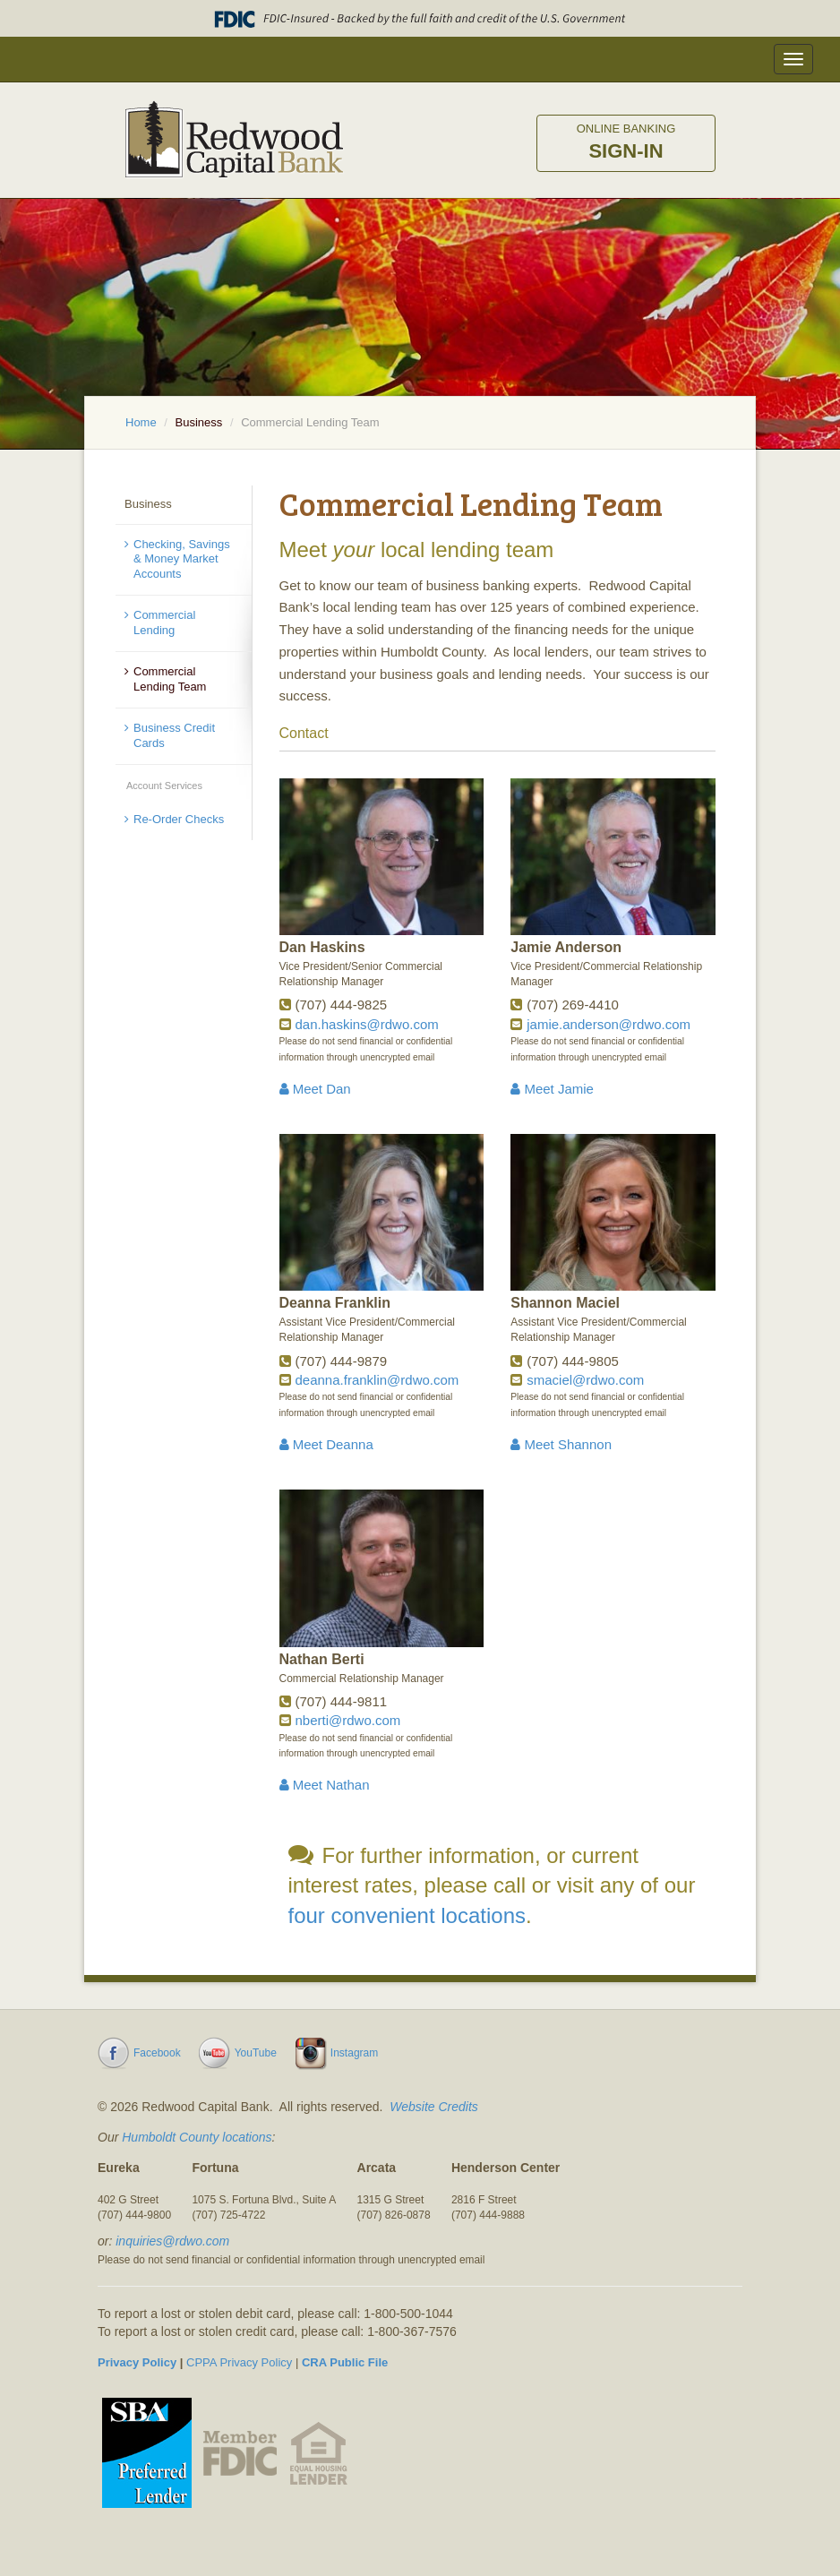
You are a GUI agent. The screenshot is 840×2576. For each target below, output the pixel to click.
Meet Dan (315, 1088)
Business (199, 422)
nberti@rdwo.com (348, 1720)
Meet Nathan (324, 1784)
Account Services (164, 785)
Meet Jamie (552, 1088)
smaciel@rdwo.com (585, 1379)
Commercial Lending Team (169, 679)
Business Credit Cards (174, 735)
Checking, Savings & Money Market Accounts (181, 559)
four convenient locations (407, 1915)
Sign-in (626, 142)
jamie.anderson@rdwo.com (608, 1024)
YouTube (256, 2053)
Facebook (157, 2053)
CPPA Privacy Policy (239, 2362)
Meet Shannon (561, 1444)
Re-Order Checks (178, 819)
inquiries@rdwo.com (172, 2241)
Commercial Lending (164, 622)
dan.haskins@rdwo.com (367, 1024)
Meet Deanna (326, 1444)
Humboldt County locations (196, 2137)
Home (141, 422)
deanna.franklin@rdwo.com (377, 1379)
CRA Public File (345, 2362)
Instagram (354, 2053)
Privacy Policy (137, 2362)
